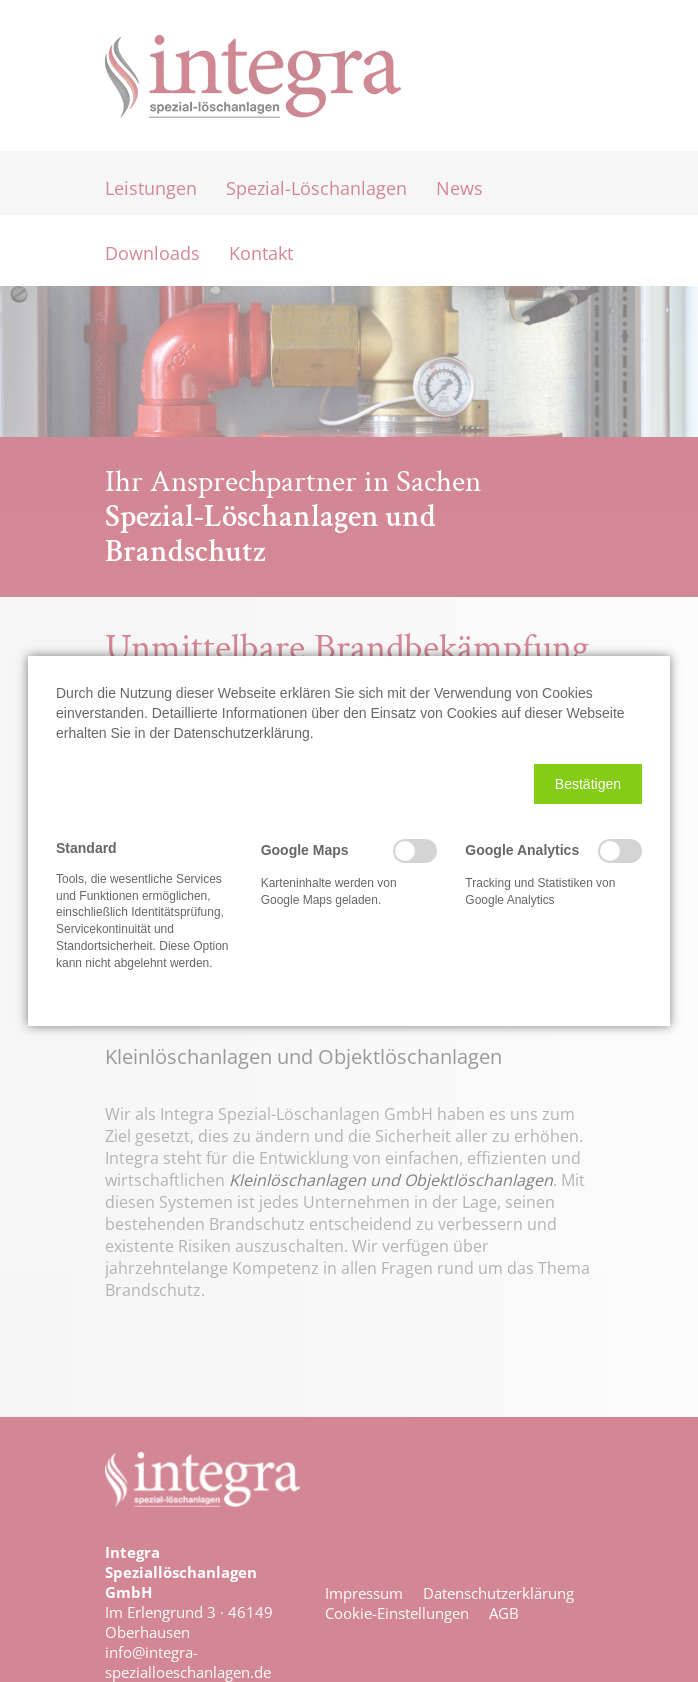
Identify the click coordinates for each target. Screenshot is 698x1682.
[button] (588, 784)
